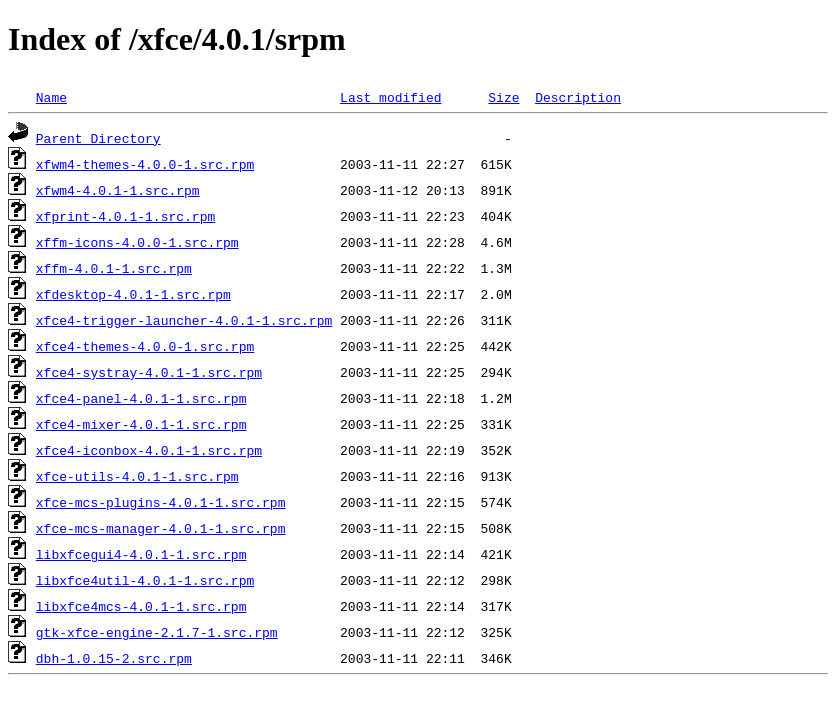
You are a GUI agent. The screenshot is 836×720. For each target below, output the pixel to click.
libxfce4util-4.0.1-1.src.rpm (145, 580)
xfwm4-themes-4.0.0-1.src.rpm (145, 164)
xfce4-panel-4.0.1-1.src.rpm (141, 398)
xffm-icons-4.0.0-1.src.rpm (137, 242)
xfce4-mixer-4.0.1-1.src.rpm (141, 424)
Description (578, 97)
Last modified (390, 97)
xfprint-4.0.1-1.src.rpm (125, 216)
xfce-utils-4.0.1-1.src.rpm (137, 476)
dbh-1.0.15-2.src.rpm (114, 658)
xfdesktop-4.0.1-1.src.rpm (133, 294)
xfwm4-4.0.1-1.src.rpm (118, 190)
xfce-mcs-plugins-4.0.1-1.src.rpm (161, 502)
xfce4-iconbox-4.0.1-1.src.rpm (149, 450)
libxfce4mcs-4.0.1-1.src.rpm (141, 606)
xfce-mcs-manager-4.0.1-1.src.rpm (161, 528)
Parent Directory (98, 138)
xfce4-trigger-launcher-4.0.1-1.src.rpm (184, 320)
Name (51, 97)
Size (503, 97)
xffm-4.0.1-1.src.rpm (114, 268)
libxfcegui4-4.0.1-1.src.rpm (141, 554)
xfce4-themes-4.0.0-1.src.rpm (145, 346)
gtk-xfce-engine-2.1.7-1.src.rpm (157, 632)
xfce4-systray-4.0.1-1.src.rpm (149, 372)
